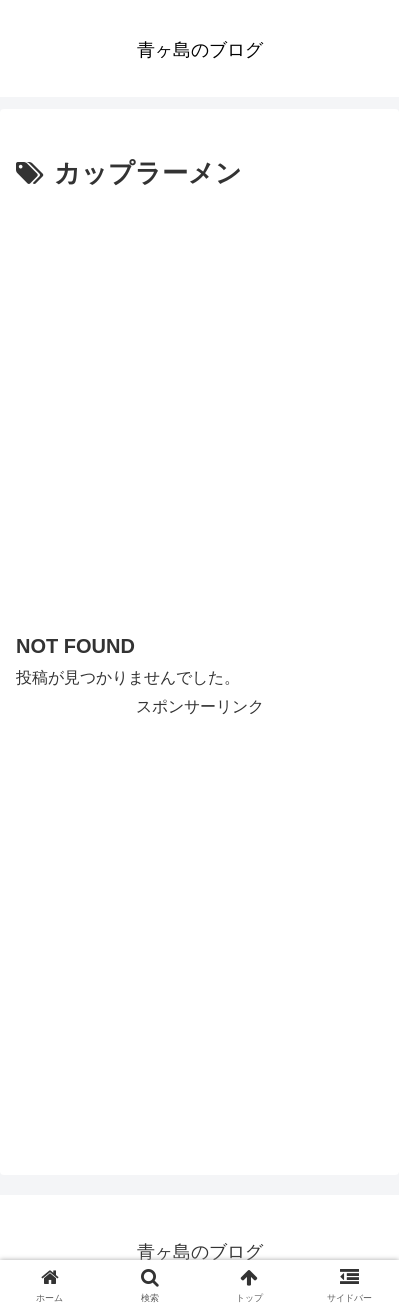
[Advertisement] (199, 406)
